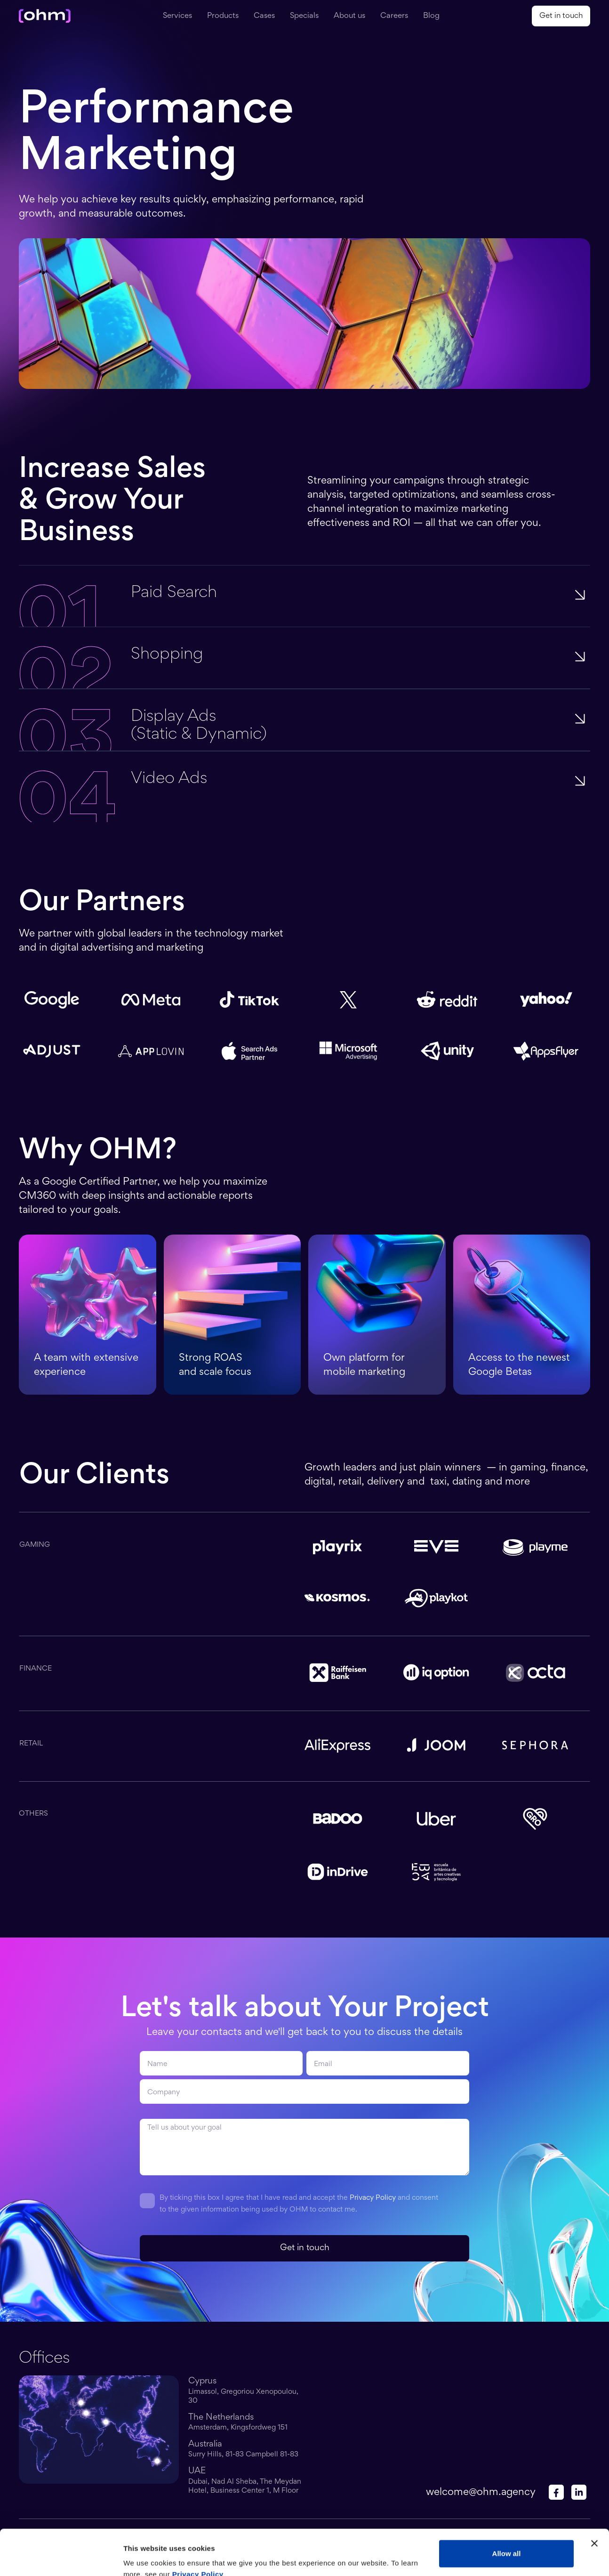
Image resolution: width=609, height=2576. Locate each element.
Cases (264, 16)
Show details (145, 2557)
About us (349, 16)
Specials (304, 16)
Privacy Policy (373, 2198)
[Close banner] (594, 2500)
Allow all (506, 2511)
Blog (431, 16)
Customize (506, 2541)
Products (223, 16)
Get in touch (561, 16)
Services (177, 16)
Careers (394, 16)
